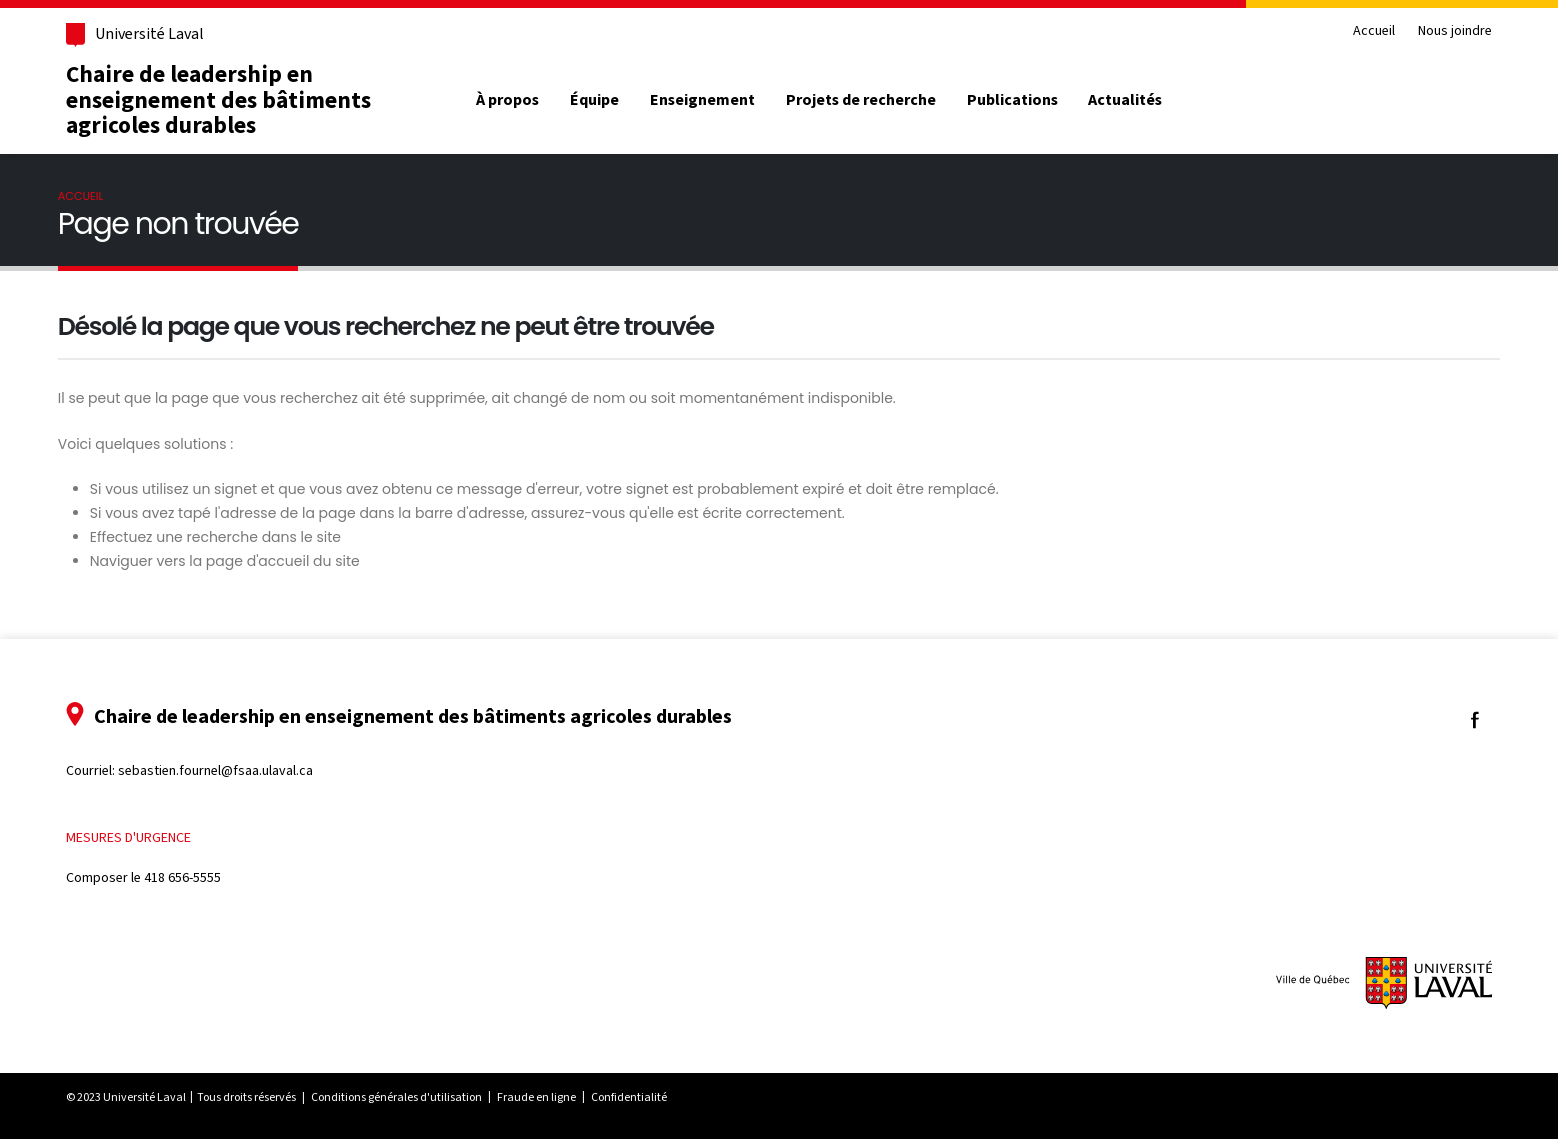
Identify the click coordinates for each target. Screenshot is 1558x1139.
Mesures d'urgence (128, 837)
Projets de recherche (861, 100)
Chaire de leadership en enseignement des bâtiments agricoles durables (218, 100)
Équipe (594, 100)
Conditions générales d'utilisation (396, 1097)
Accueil (1374, 31)
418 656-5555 (182, 877)
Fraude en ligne (536, 1097)
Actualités (1125, 100)
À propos (507, 100)
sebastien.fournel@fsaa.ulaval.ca (215, 770)
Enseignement (702, 100)
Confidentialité (629, 1097)
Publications (1012, 100)
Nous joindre (1455, 31)
